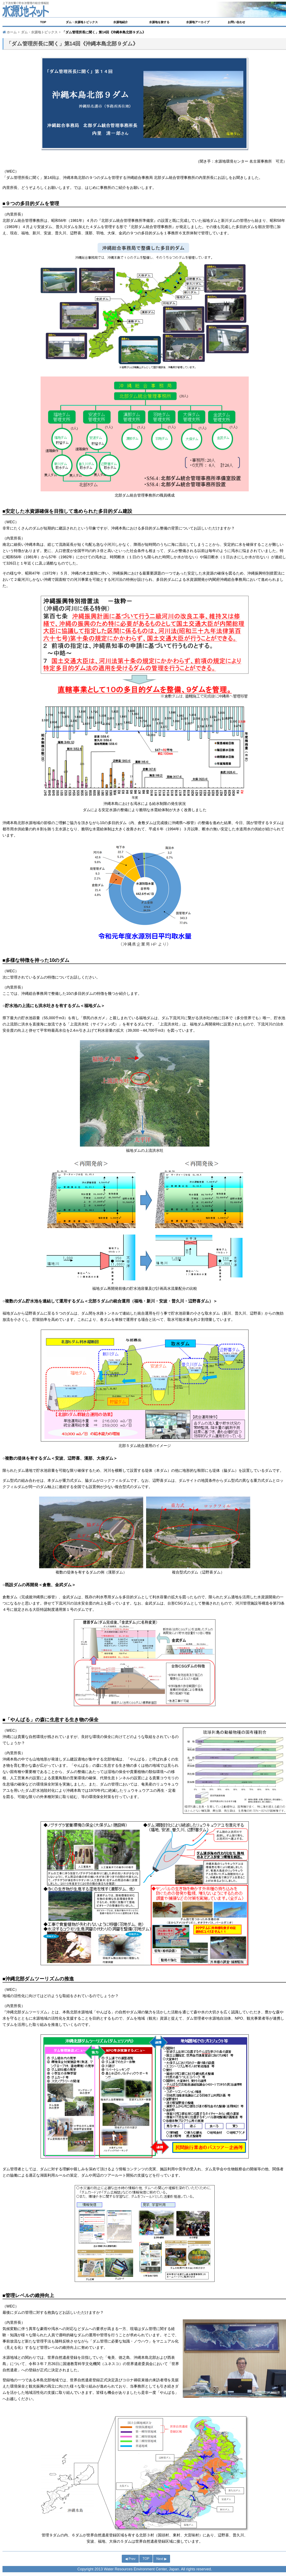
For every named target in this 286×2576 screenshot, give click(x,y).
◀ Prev (130, 2559)
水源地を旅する (159, 22)
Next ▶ (161, 2559)
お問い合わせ (236, 22)
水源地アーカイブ (197, 22)
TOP (43, 22)
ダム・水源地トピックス (82, 22)
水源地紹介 (120, 22)
